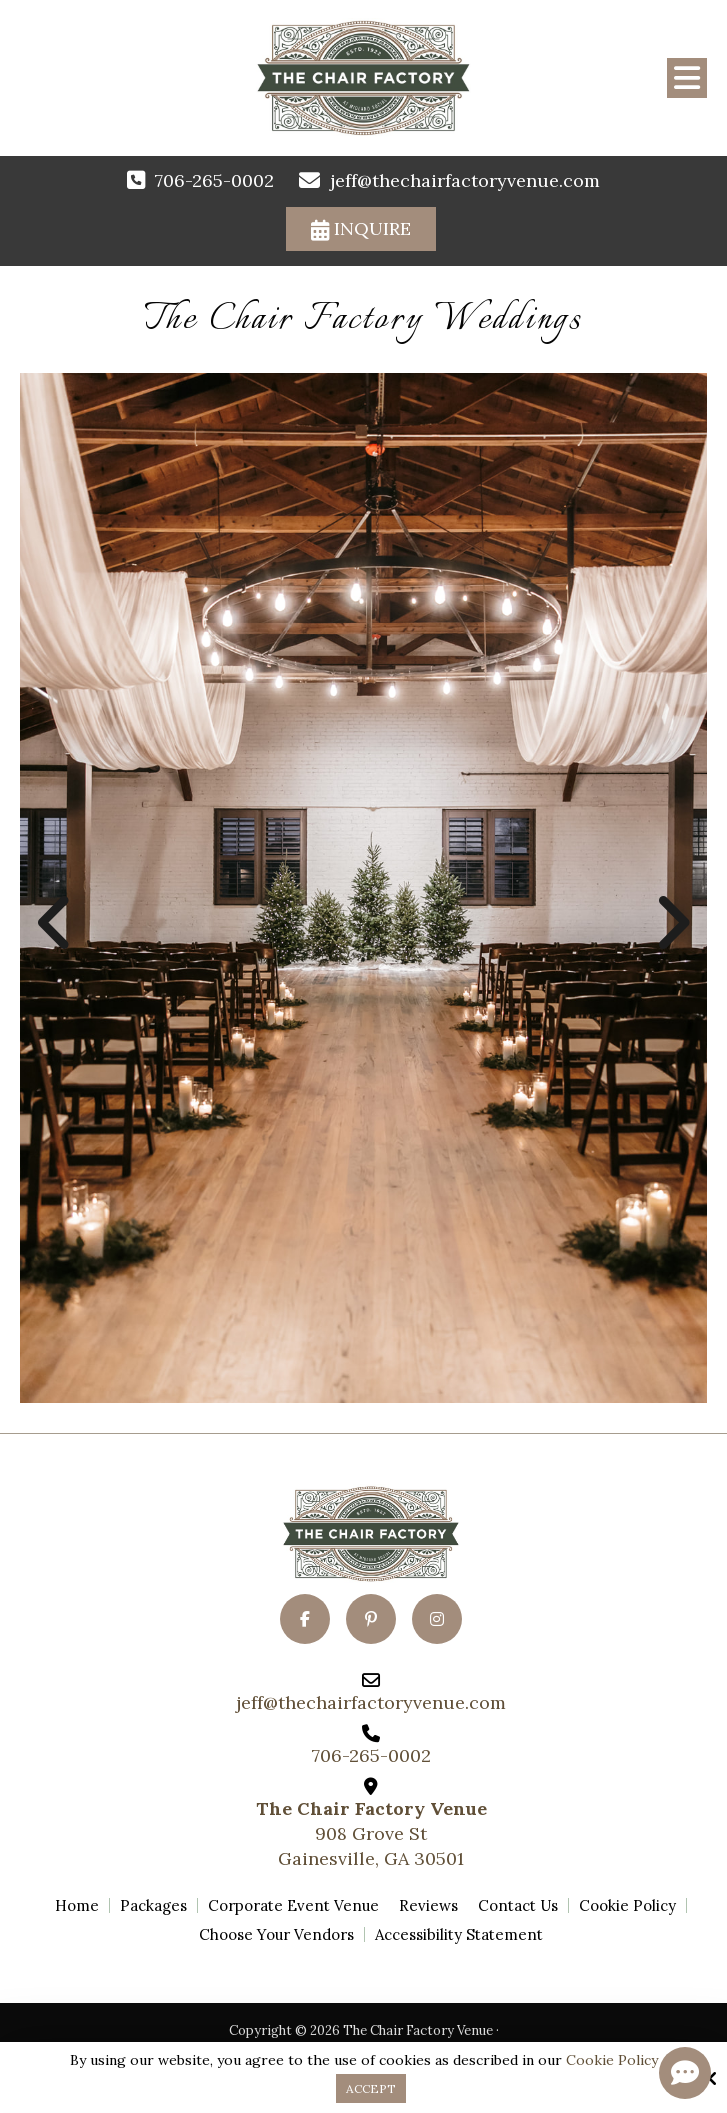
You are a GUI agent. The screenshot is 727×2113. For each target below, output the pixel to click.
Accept (371, 2088)
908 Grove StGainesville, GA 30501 (371, 1833)
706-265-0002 (214, 180)
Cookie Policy (612, 2060)
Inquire (361, 229)
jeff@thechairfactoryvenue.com (465, 180)
